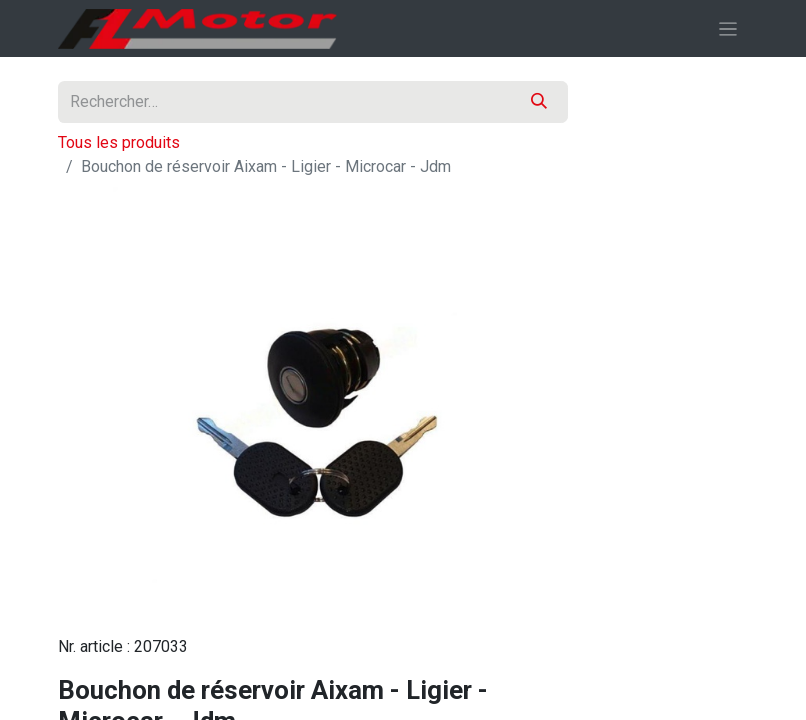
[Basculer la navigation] (728, 28)
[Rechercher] (539, 102)
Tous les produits (119, 142)
